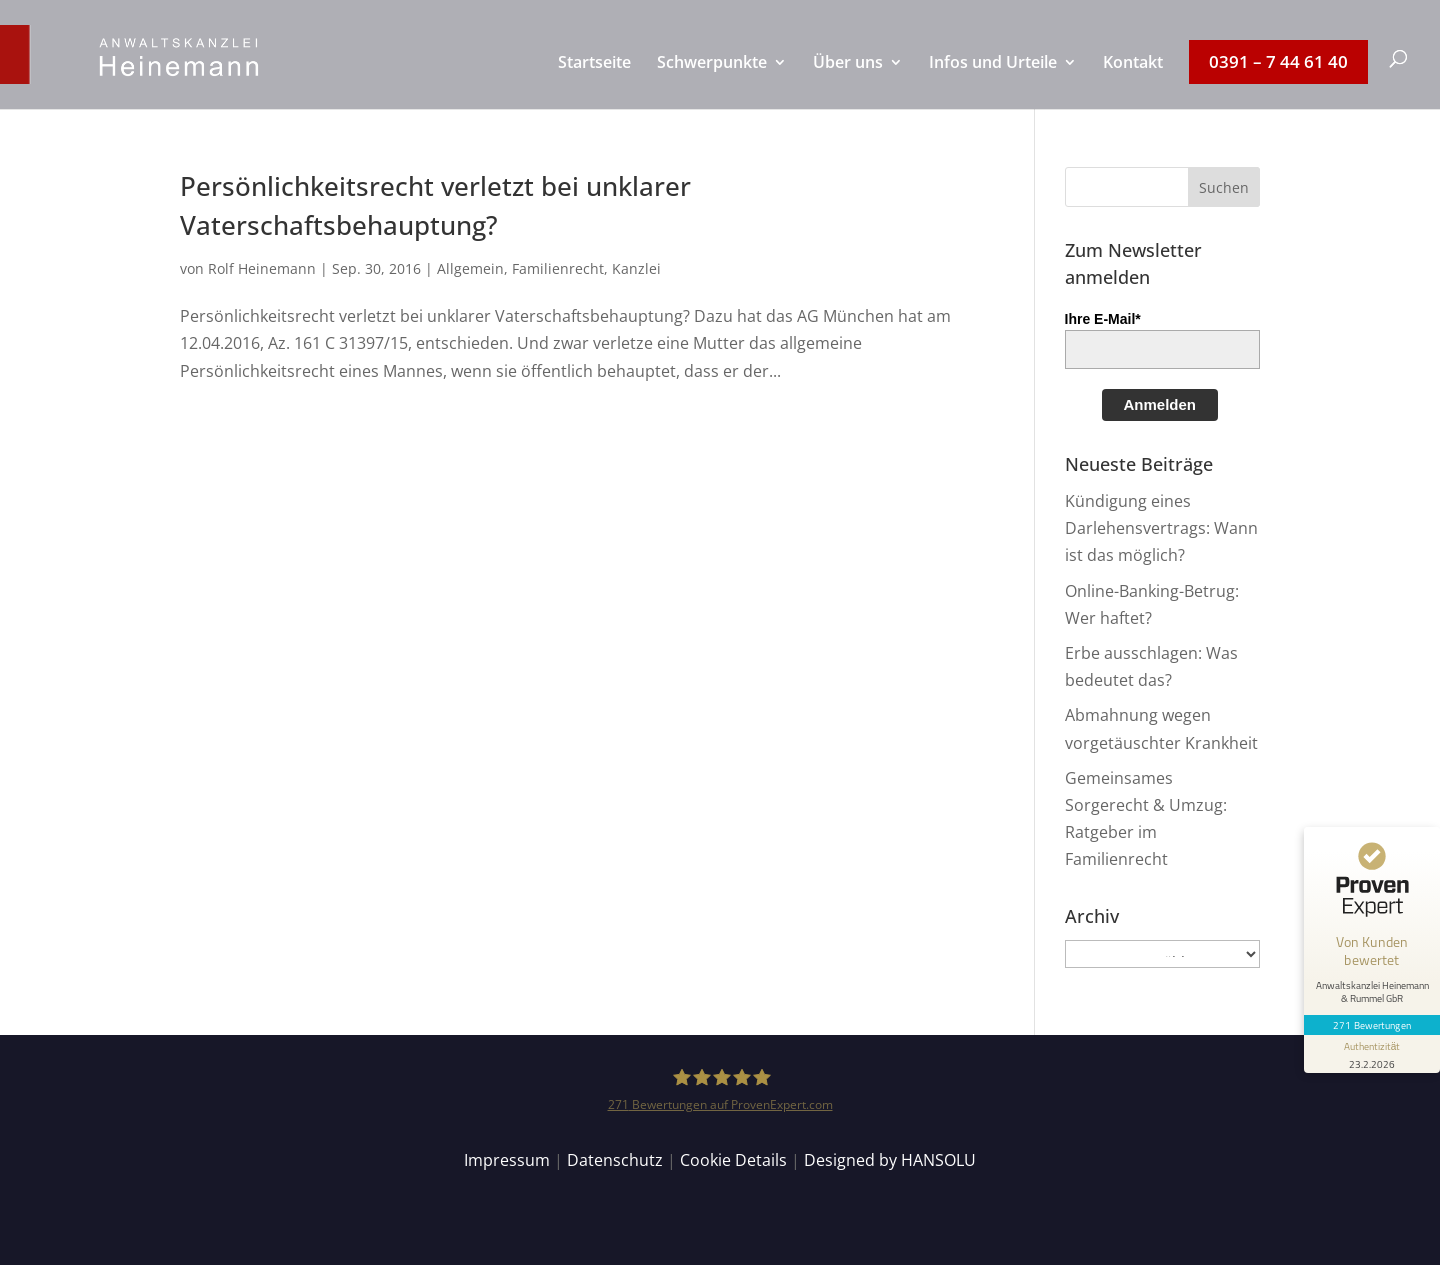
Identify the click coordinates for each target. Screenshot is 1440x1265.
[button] (1224, 187)
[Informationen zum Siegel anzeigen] (1372, 1054)
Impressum (507, 1160)
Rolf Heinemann (262, 268)
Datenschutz (615, 1160)
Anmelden (1160, 404)
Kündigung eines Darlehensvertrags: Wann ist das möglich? (1161, 528)
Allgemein (470, 268)
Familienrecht (558, 268)
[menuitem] (594, 82)
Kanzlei (636, 268)
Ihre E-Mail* (1103, 319)
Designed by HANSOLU (890, 1160)
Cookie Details (733, 1160)
